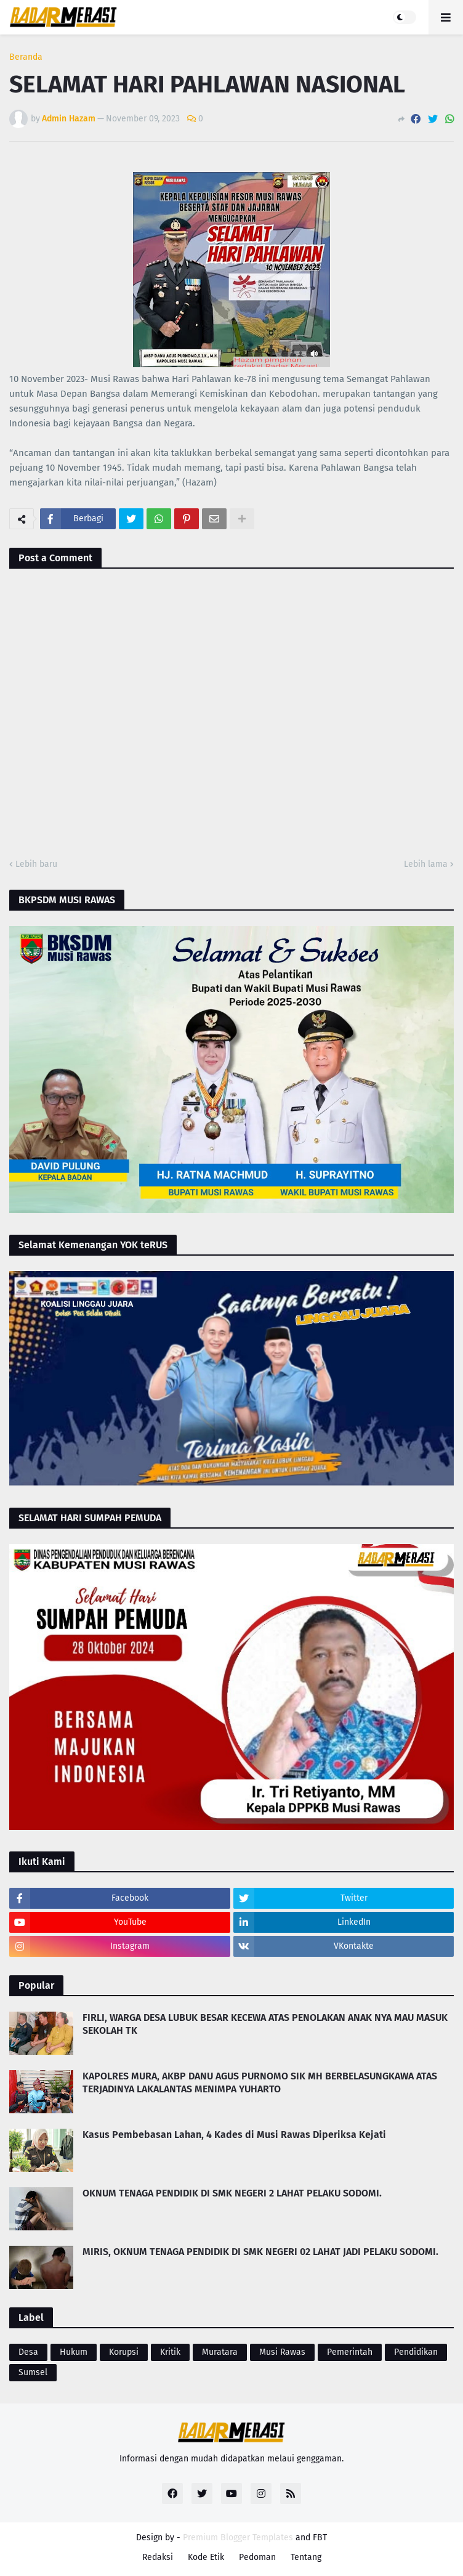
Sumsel (32, 2372)
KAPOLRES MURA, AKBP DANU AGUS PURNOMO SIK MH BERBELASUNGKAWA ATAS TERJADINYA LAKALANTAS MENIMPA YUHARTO (260, 2082)
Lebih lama (426, 864)
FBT (320, 2537)
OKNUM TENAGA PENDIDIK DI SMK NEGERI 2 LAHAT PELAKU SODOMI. (232, 2193)
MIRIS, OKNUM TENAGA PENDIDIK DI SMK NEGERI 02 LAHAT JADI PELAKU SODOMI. (260, 2251)
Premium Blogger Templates (238, 2537)
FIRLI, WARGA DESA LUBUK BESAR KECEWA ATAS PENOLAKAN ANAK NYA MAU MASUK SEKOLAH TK (265, 2024)
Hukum (73, 2352)
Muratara (220, 2352)
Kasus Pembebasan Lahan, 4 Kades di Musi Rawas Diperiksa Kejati (234, 2134)
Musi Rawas (282, 2352)
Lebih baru (36, 864)
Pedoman (257, 2557)
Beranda (25, 57)
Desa (28, 2352)
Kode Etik (206, 2557)
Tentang (306, 2557)
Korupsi (124, 2352)
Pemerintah (349, 2352)
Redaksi (157, 2557)
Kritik (170, 2352)
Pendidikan (416, 2352)
